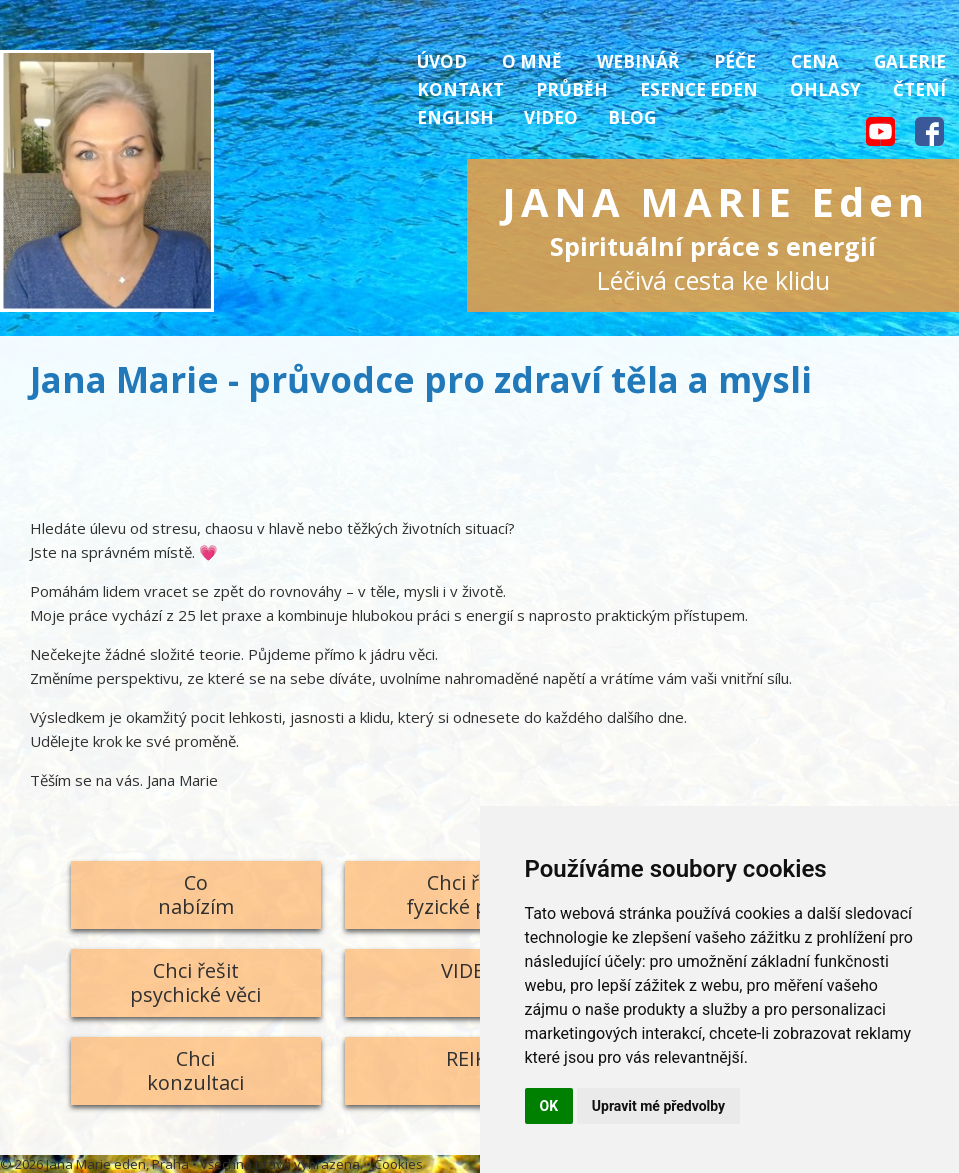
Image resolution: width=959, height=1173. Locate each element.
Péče (735, 61)
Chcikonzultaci (195, 1070)
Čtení (919, 89)
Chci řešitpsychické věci (195, 982)
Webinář (638, 61)
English (455, 117)
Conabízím (196, 894)
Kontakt (460, 89)
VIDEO (470, 970)
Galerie (910, 61)
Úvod (442, 61)
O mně (532, 61)
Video (551, 117)
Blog (632, 117)
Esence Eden (699, 89)
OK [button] (549, 1106)
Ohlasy (825, 89)
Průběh (572, 89)
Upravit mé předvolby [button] (658, 1106)
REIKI (469, 1058)
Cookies (398, 1164)
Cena (815, 61)
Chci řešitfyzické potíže (469, 894)
